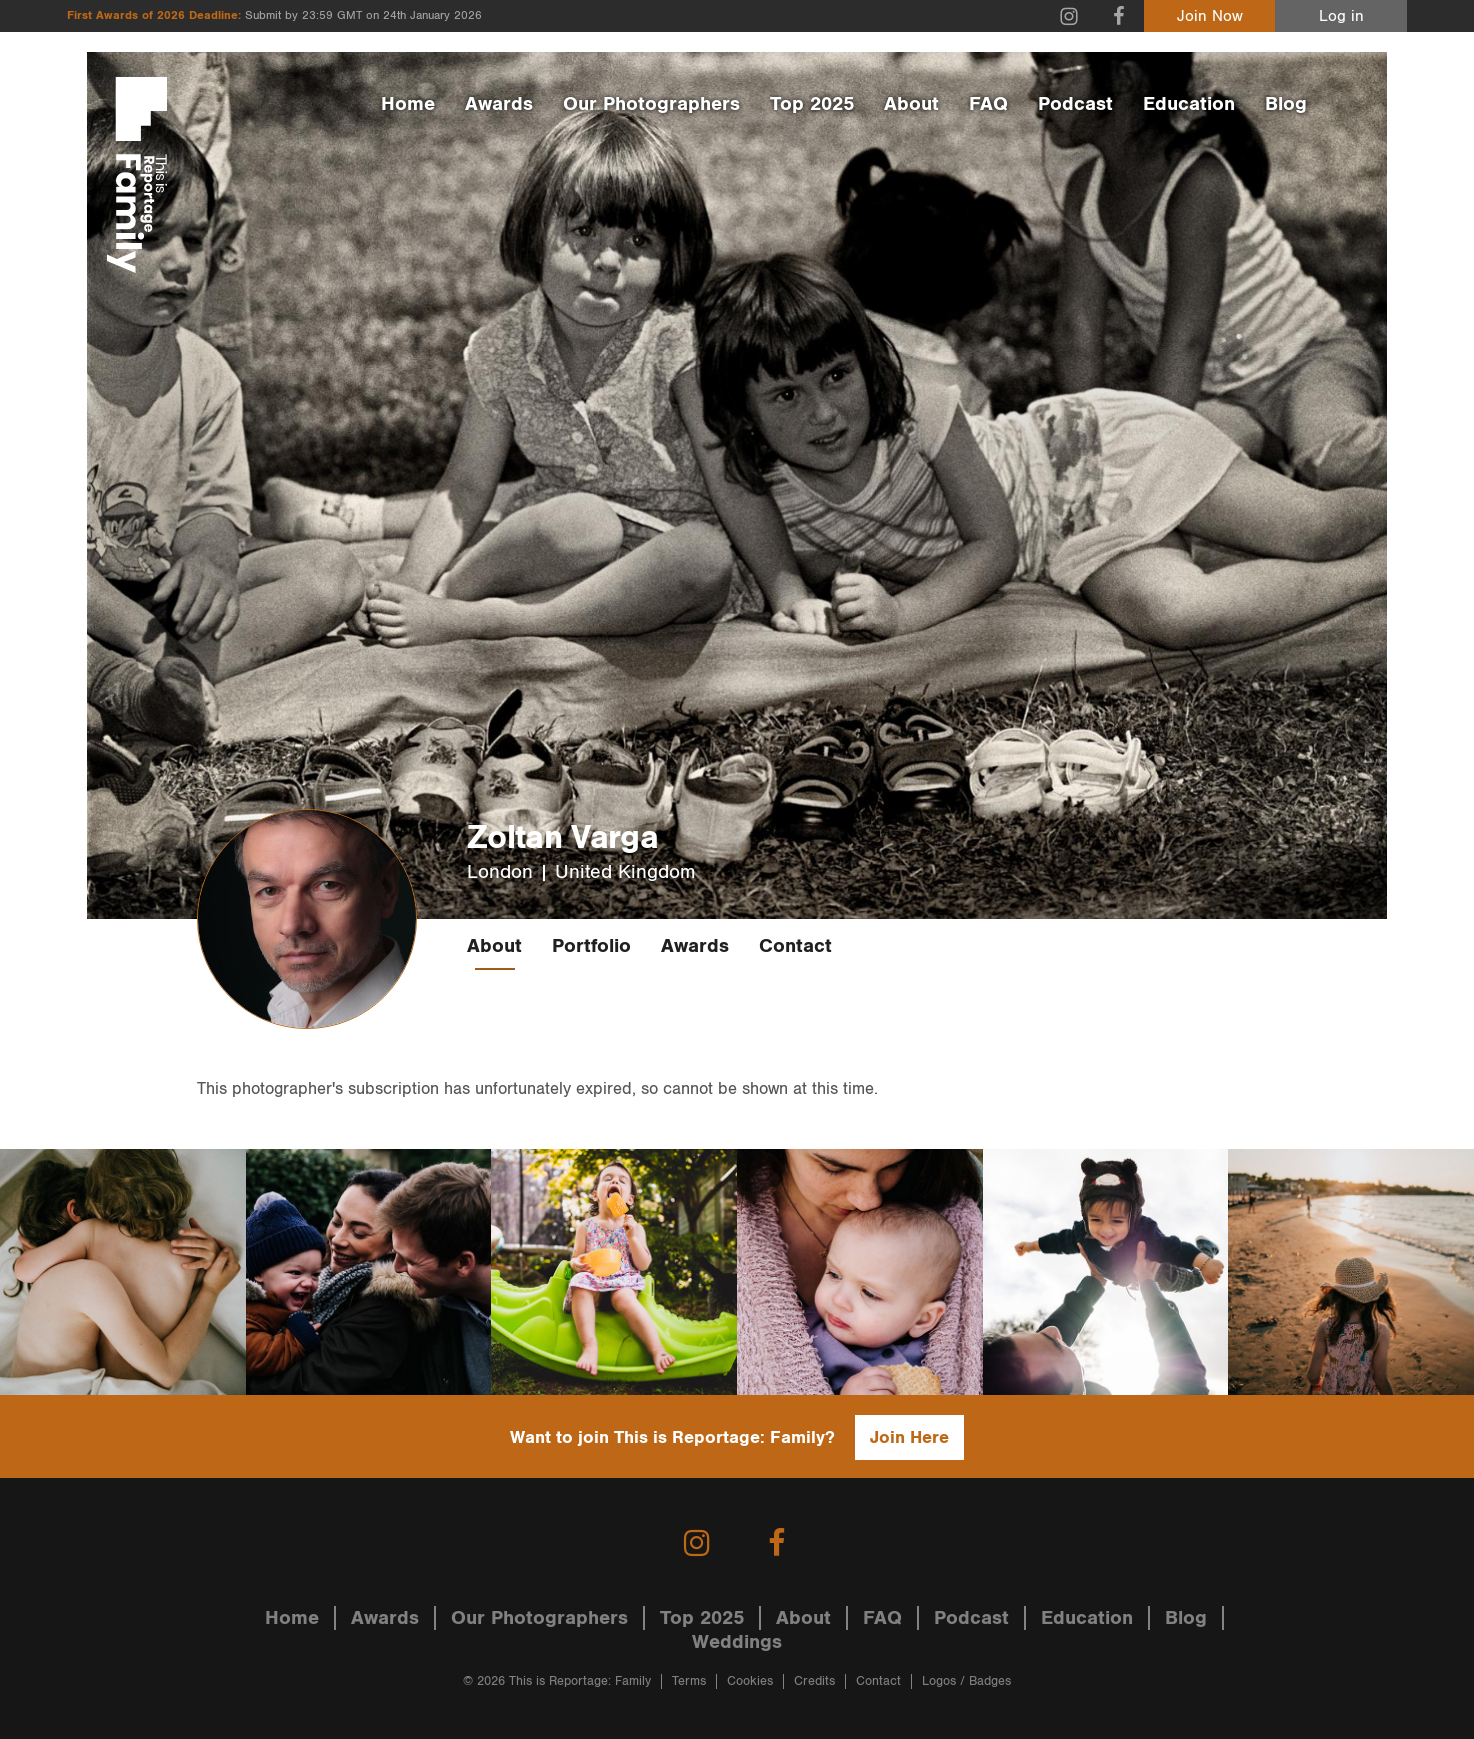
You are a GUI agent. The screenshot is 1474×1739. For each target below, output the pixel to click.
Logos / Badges (966, 1681)
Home (408, 104)
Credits (814, 1681)
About (911, 104)
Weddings (737, 1642)
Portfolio (591, 946)
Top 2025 (812, 104)
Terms (689, 1681)
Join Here (909, 1437)
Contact (795, 946)
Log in (1341, 16)
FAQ (988, 104)
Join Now (1210, 16)
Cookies (750, 1681)
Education (1189, 104)
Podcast (1075, 104)
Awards (499, 104)
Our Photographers (651, 104)
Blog (1286, 104)
